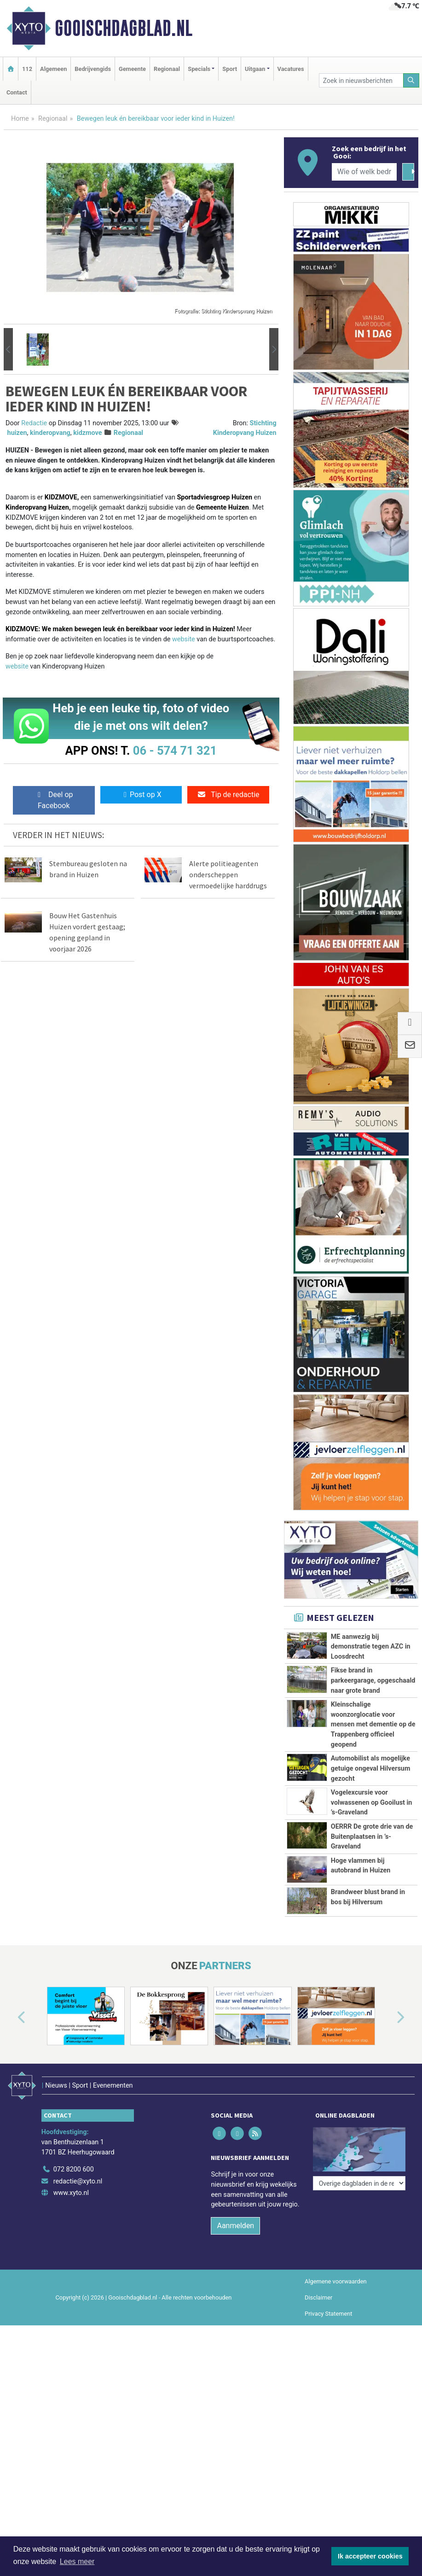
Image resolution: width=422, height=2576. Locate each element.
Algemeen (53, 68)
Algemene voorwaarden (335, 2378)
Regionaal (167, 68)
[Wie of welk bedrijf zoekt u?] (364, 172)
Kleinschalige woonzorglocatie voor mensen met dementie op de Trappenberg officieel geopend (373, 1724)
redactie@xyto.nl (78, 2279)
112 (27, 68)
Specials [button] (199, 68)
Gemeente (132, 68)
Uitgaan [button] (255, 68)
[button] (8, 349)
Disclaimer (318, 2395)
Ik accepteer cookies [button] (370, 2556)
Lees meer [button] (77, 2561)
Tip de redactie (228, 794)
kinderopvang (50, 433)
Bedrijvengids (93, 68)
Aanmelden (235, 2322)
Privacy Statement (329, 2411)
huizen (17, 433)
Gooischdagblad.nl (123, 28)
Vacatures (290, 68)
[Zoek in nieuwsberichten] (361, 80)
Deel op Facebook (54, 800)
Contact (16, 92)
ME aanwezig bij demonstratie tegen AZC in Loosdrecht (370, 1647)
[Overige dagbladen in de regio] (359, 2247)
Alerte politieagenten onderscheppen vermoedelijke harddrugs (228, 874)
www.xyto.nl (71, 2290)
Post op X (141, 794)
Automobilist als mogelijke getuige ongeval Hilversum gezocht (370, 1768)
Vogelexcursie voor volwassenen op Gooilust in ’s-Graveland (371, 1802)
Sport (229, 68)
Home (20, 119)
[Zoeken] (411, 80)
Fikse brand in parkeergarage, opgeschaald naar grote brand (373, 1680)
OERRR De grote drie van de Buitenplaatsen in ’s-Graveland (372, 1867)
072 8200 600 (73, 2267)
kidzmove (87, 433)
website (183, 639)
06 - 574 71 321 (175, 750)
